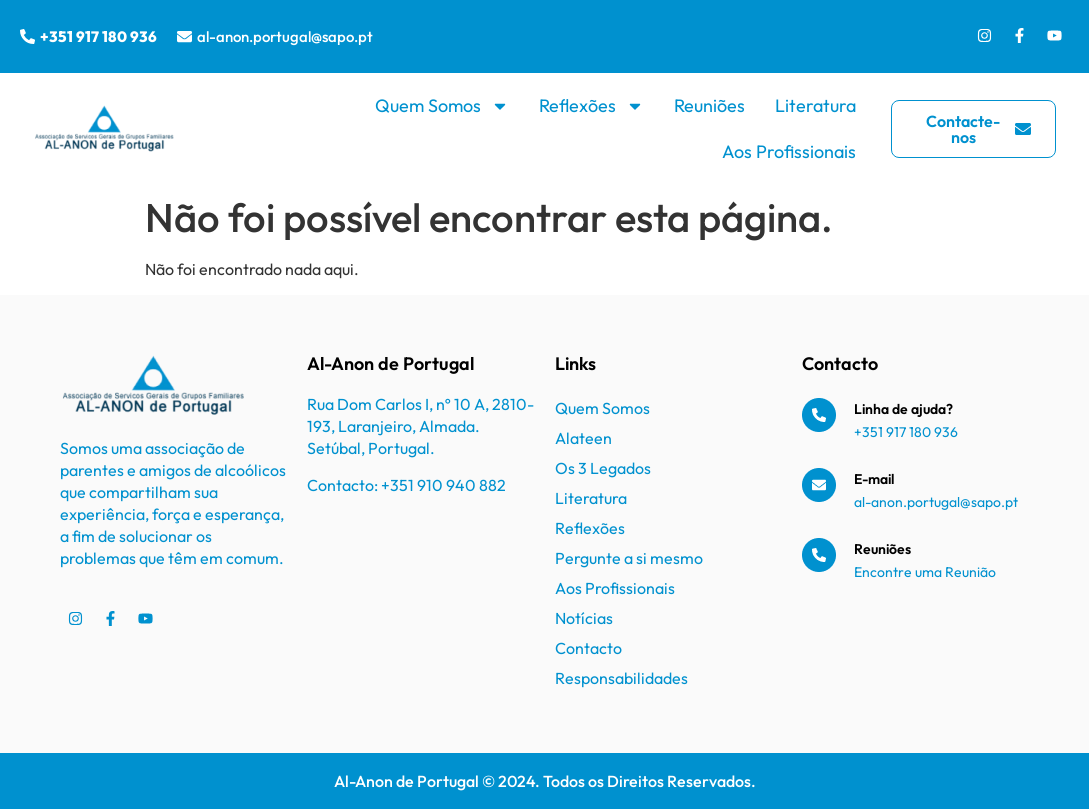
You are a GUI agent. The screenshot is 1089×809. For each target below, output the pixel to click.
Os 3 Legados (603, 468)
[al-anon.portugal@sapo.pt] (184, 36)
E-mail (874, 479)
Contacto (588, 648)
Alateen (583, 438)
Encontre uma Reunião (925, 572)
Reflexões (591, 106)
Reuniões (709, 105)
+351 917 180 (894, 432)
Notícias (584, 618)
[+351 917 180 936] (27, 36)
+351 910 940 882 (443, 485)
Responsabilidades (621, 678)
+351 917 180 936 (98, 36)
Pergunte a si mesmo (629, 558)
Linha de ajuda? (903, 409)
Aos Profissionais (789, 151)
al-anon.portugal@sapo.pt (285, 36)
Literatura (815, 105)
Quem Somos (442, 106)
